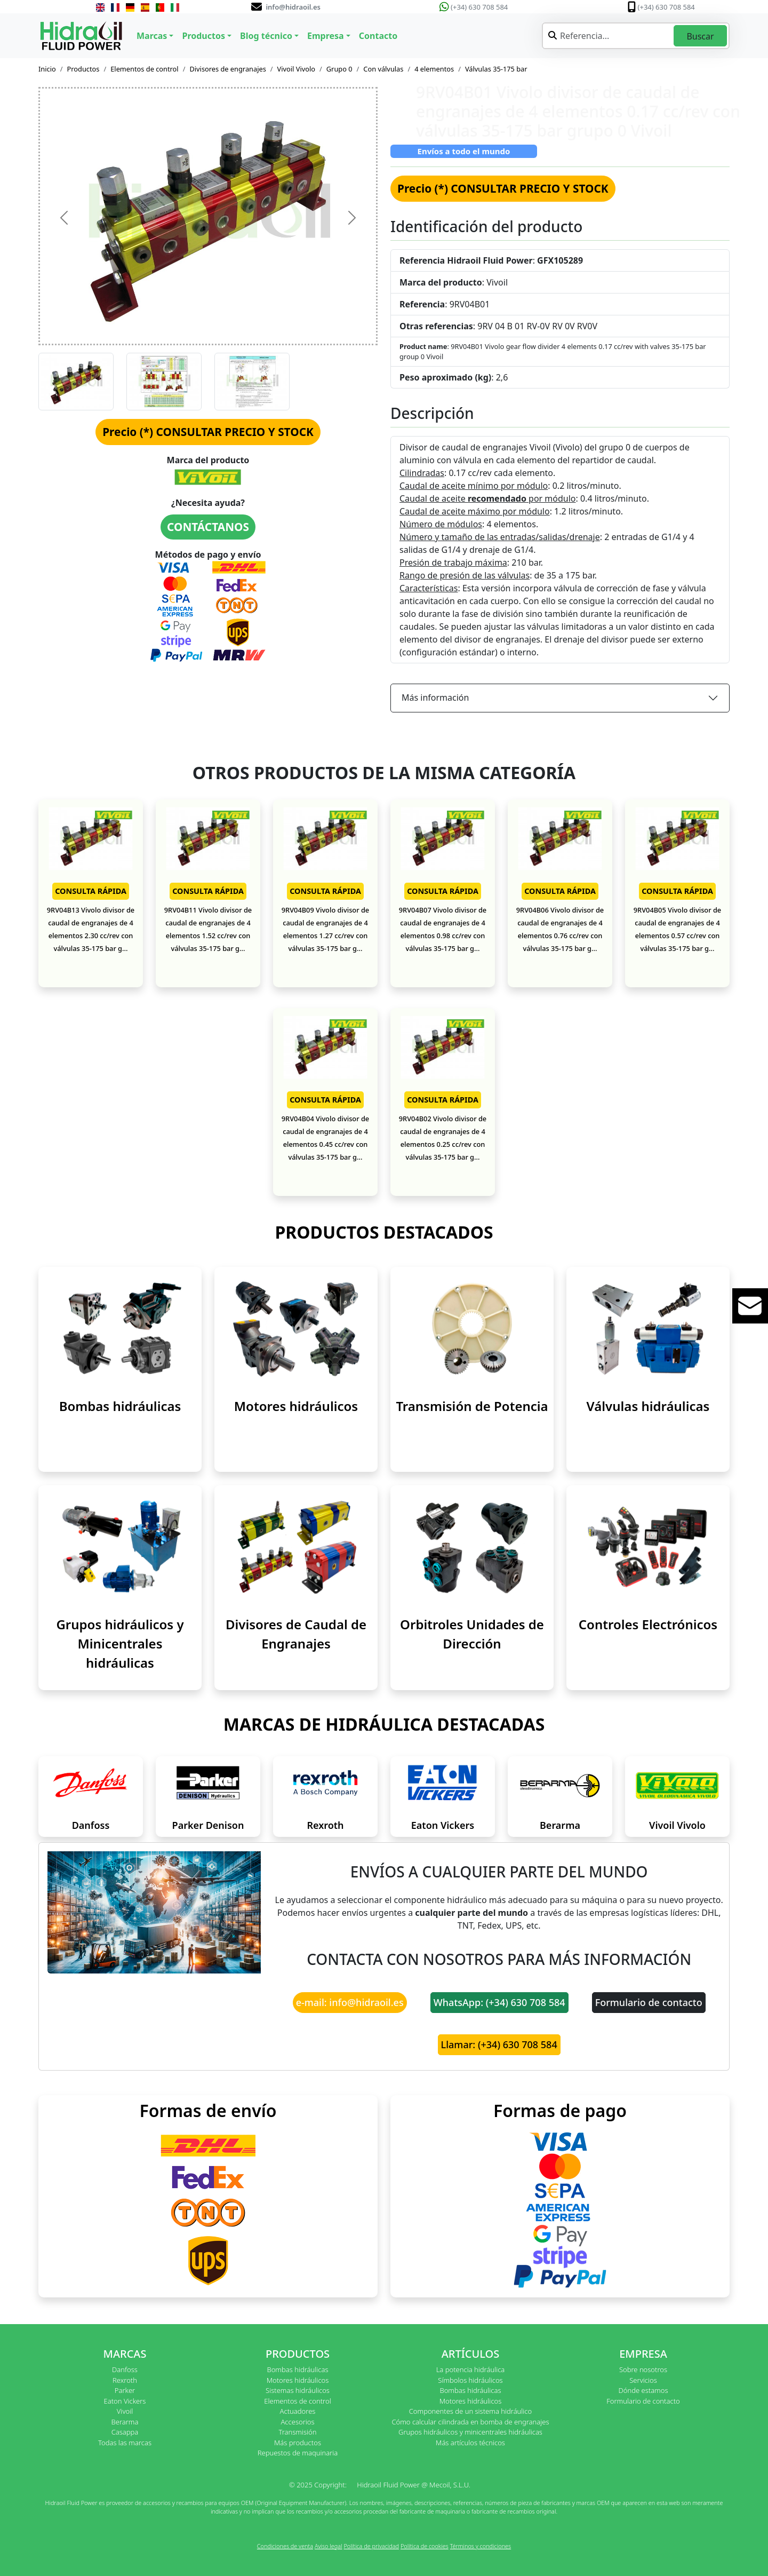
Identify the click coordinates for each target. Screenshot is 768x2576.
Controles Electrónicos (648, 1624)
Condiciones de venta (285, 2546)
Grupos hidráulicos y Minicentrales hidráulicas (119, 1643)
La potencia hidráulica (470, 2369)
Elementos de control (144, 69)
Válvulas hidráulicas (648, 1406)
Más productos (297, 2442)
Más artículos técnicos (470, 2442)
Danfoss (91, 1825)
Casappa (125, 2432)
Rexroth (325, 1825)
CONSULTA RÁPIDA (90, 891)
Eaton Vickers (442, 1825)
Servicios (643, 2380)
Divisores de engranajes (227, 69)
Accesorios (297, 2422)
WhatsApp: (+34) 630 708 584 (499, 2002)
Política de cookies (425, 2546)
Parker (125, 2390)
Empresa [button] (325, 36)
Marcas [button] (152, 36)
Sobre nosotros (643, 2369)
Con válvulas (383, 69)
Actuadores (298, 2411)
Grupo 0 (339, 69)
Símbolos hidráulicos (470, 2380)
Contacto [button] (378, 36)
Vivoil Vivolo (296, 69)
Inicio (47, 69)
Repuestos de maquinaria (298, 2453)
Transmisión (297, 2432)
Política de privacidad (371, 2546)
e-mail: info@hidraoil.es (350, 2002)
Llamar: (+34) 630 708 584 (499, 2044)
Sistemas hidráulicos (298, 2390)
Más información (435, 697)
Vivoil (125, 2411)
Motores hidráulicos (296, 1406)
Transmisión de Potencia (472, 1406)
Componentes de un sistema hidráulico (470, 2411)
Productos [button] (203, 36)
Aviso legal (328, 2546)
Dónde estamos (643, 2390)
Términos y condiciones (480, 2546)
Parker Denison (208, 1825)
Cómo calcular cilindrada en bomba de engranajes (470, 2422)
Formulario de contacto (648, 2002)
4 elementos (434, 69)
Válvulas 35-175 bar (496, 69)
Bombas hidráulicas (120, 1406)
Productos (83, 69)
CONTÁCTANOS (208, 526)
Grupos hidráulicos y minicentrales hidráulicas (470, 2432)
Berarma (560, 1825)
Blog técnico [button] (266, 36)
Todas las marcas (124, 2442)
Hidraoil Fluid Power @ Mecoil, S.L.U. (413, 2485)
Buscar (700, 36)
